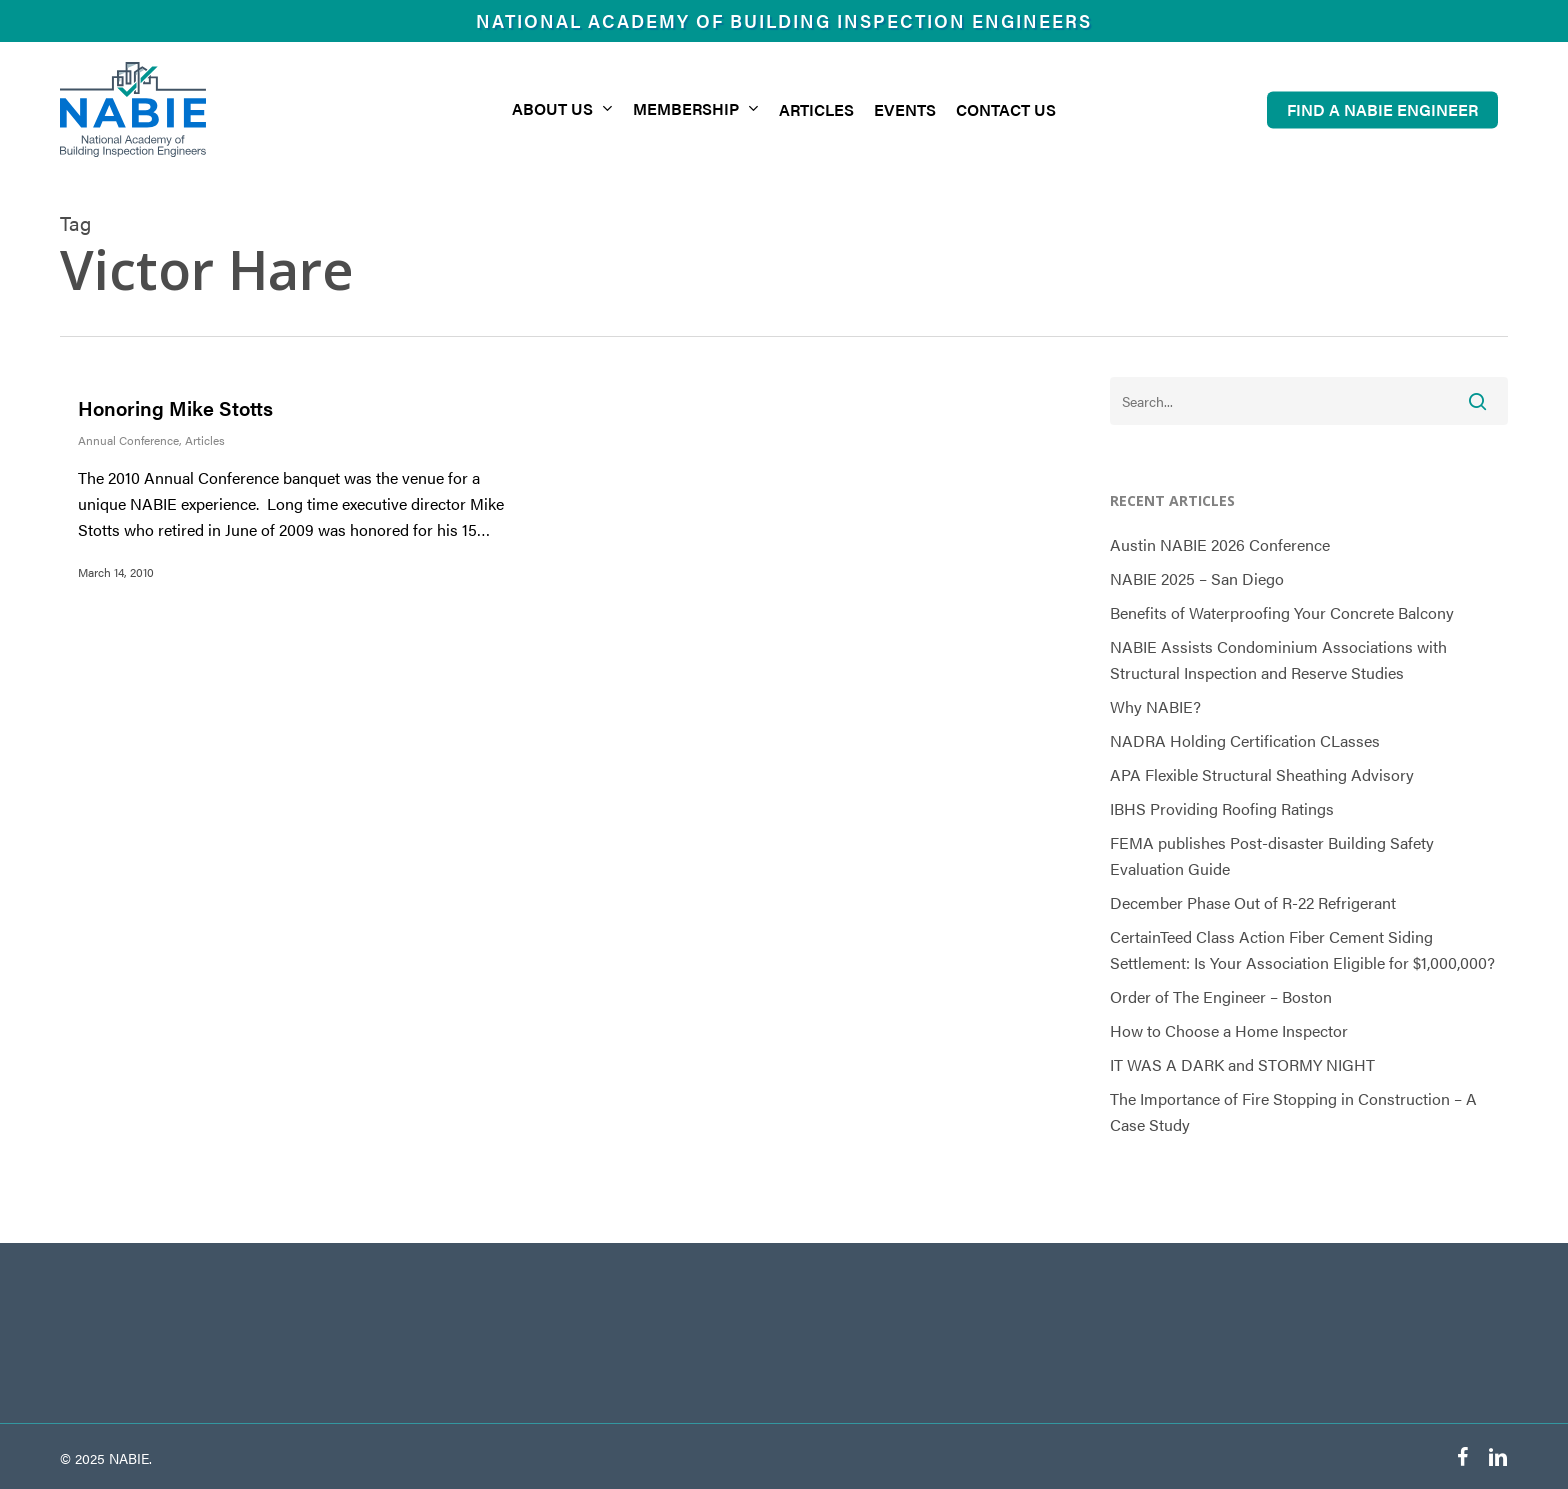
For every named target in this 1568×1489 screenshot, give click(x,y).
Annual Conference (128, 440)
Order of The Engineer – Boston (1221, 996)
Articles (205, 440)
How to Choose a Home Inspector (1229, 1030)
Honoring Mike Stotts (175, 407)
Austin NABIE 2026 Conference (1220, 544)
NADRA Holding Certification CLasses (1245, 740)
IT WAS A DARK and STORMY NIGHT (1242, 1064)
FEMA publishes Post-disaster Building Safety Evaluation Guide (1272, 855)
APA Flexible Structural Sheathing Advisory (1262, 774)
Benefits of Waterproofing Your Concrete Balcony (1282, 612)
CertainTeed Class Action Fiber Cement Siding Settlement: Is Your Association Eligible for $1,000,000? (1302, 949)
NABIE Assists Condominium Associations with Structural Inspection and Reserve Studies (1278, 659)
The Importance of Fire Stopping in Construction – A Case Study (1293, 1111)
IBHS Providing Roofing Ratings (1222, 808)
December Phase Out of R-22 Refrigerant (1253, 902)
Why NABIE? (1155, 706)
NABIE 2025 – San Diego (1197, 578)
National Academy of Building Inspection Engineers (784, 20)
